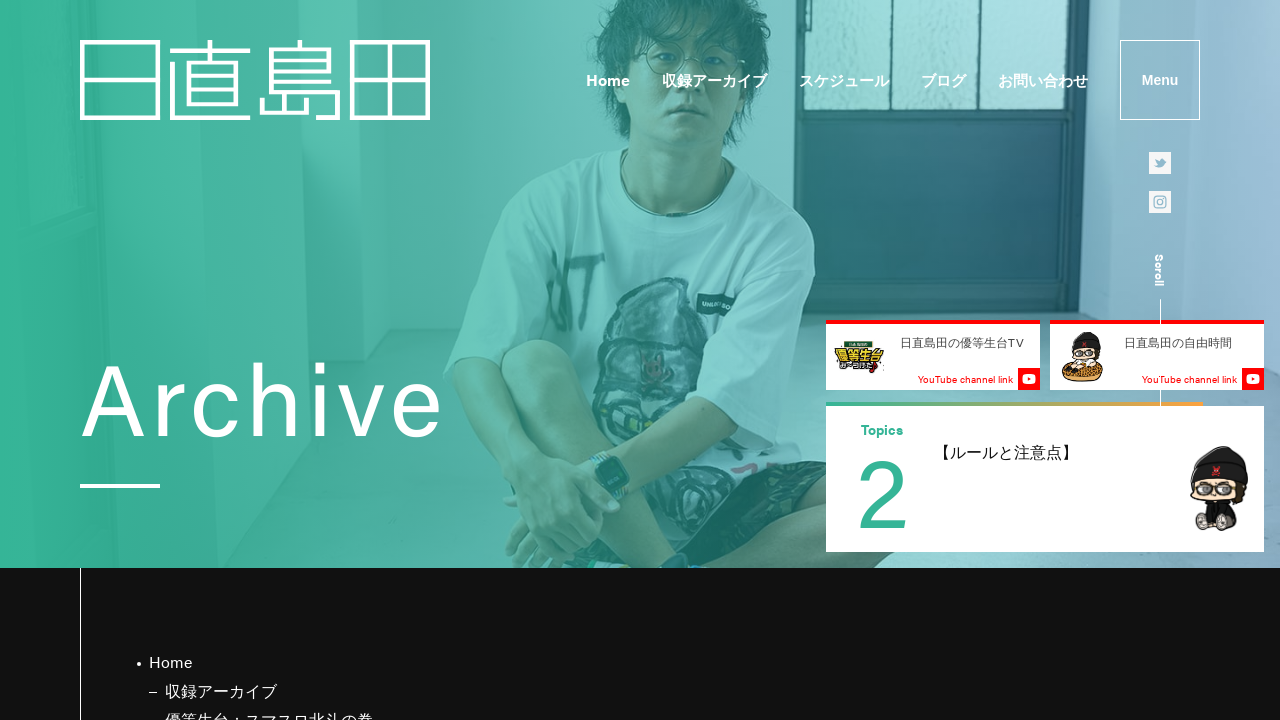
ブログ (943, 79)
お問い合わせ (1043, 79)
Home (608, 79)
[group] (1045, 479)
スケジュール (844, 79)
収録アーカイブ (714, 79)
